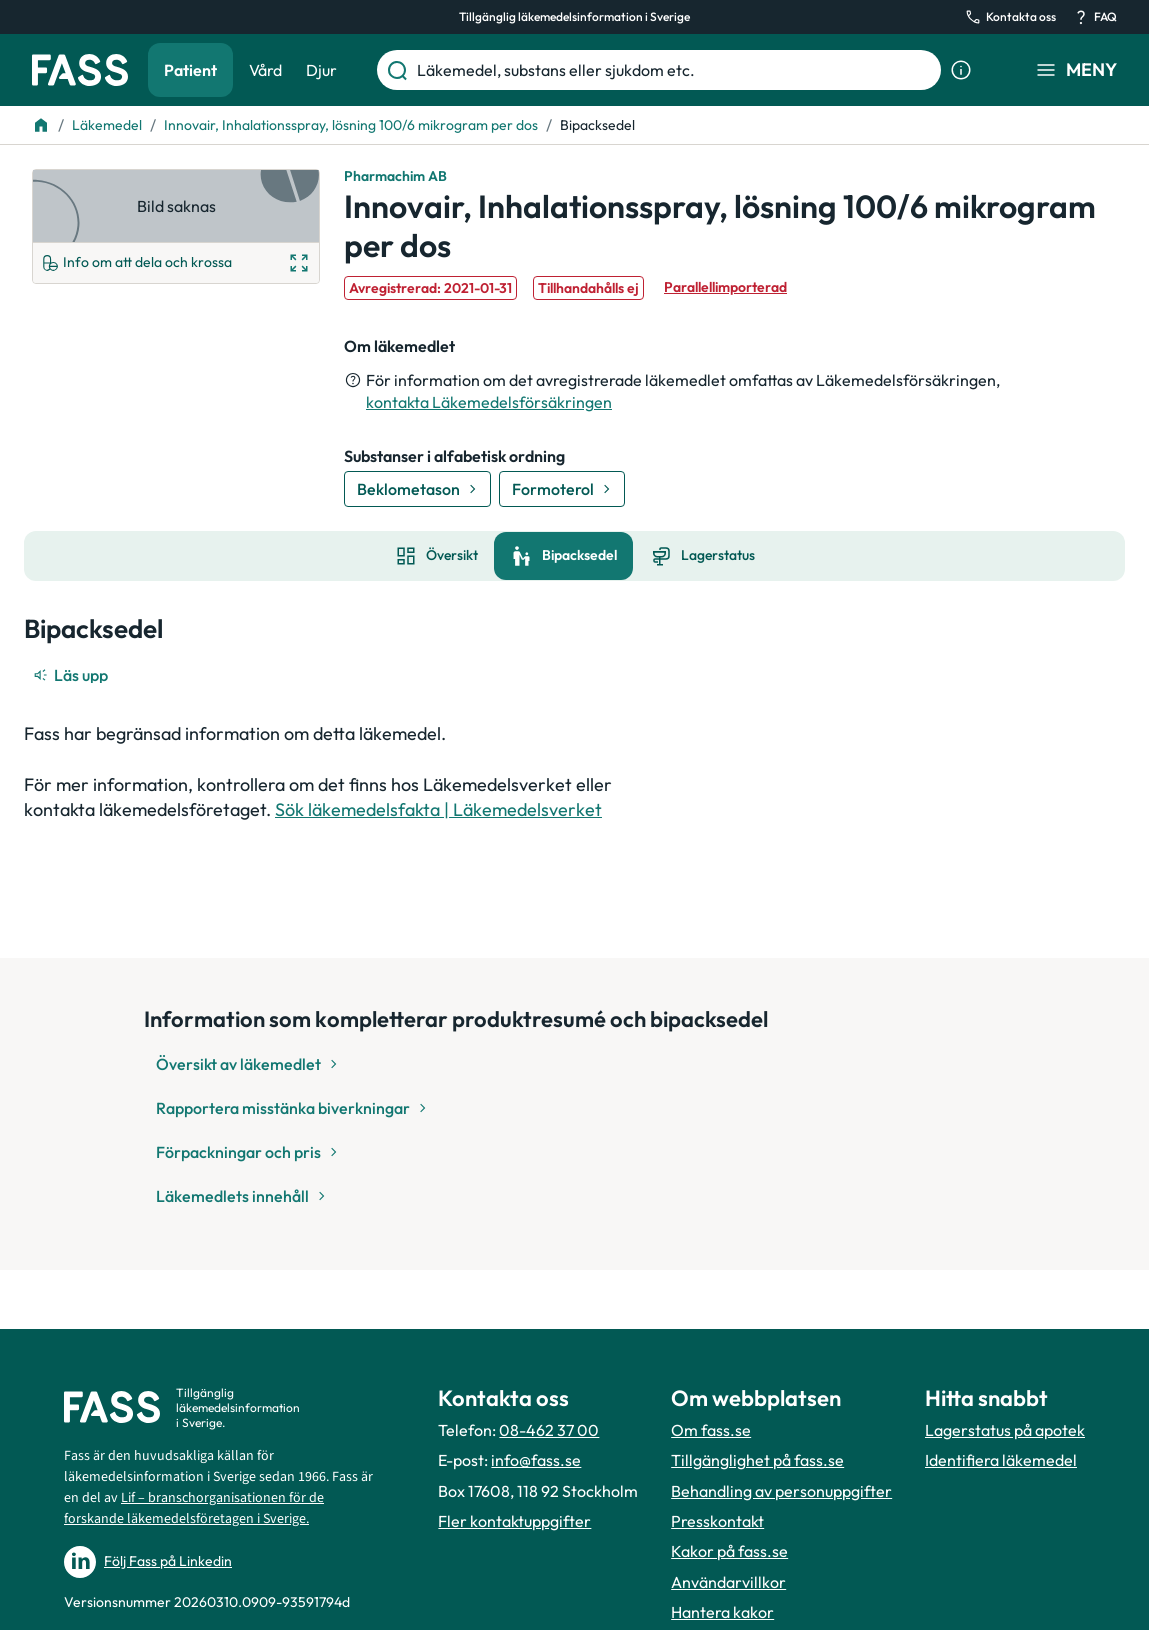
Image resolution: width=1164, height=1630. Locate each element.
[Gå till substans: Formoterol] (562, 489)
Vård (265, 70)
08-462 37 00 (549, 1430)
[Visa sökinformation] (961, 70)
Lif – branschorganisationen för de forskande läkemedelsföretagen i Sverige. (194, 1508)
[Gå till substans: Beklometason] (417, 489)
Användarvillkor (728, 1582)
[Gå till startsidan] (80, 70)
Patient (190, 70)
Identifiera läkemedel (1001, 1460)
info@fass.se (536, 1460)
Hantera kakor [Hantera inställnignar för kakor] (722, 1612)
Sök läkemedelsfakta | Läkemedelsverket (438, 809)
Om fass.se (711, 1430)
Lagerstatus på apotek (1005, 1430)
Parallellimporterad (725, 287)
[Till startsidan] (41, 125)
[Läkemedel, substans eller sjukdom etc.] (675, 70)
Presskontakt (717, 1521)
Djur (321, 70)
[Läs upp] (72, 675)
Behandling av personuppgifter (781, 1491)
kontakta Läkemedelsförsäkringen (489, 402)
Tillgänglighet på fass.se (757, 1460)
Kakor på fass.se (729, 1551)
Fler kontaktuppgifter (514, 1521)
